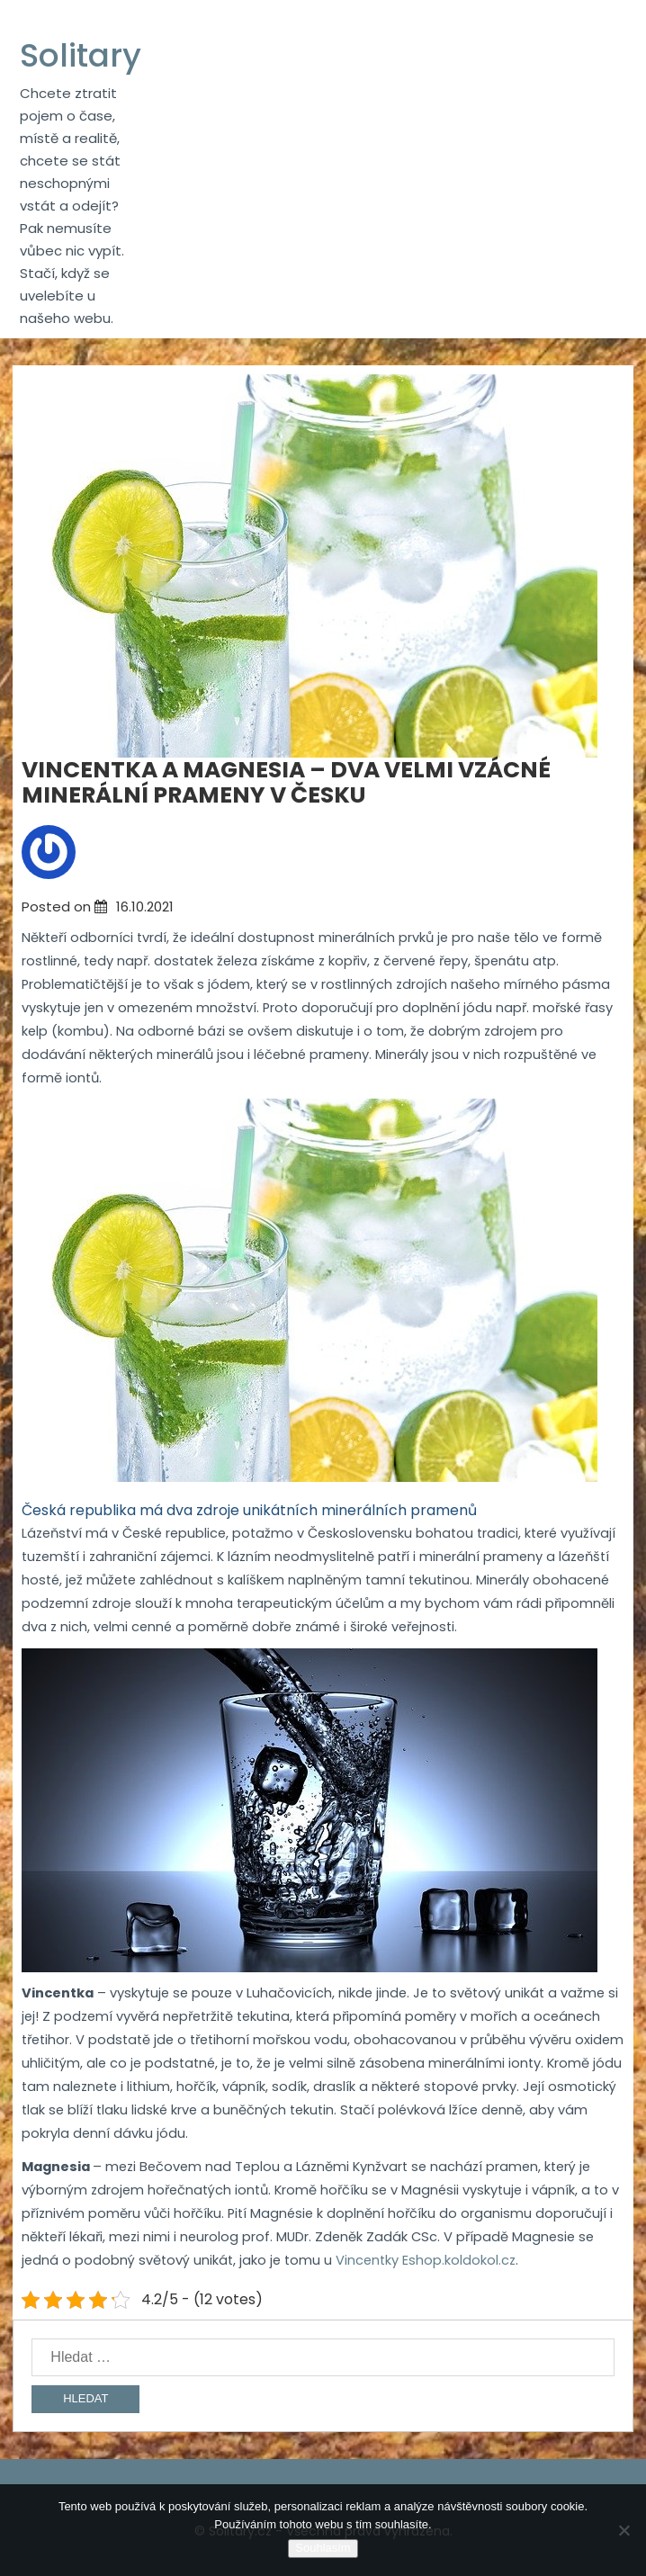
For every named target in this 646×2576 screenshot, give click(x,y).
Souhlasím (322, 2547)
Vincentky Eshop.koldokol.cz (426, 2260)
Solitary (80, 55)
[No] (624, 2530)
